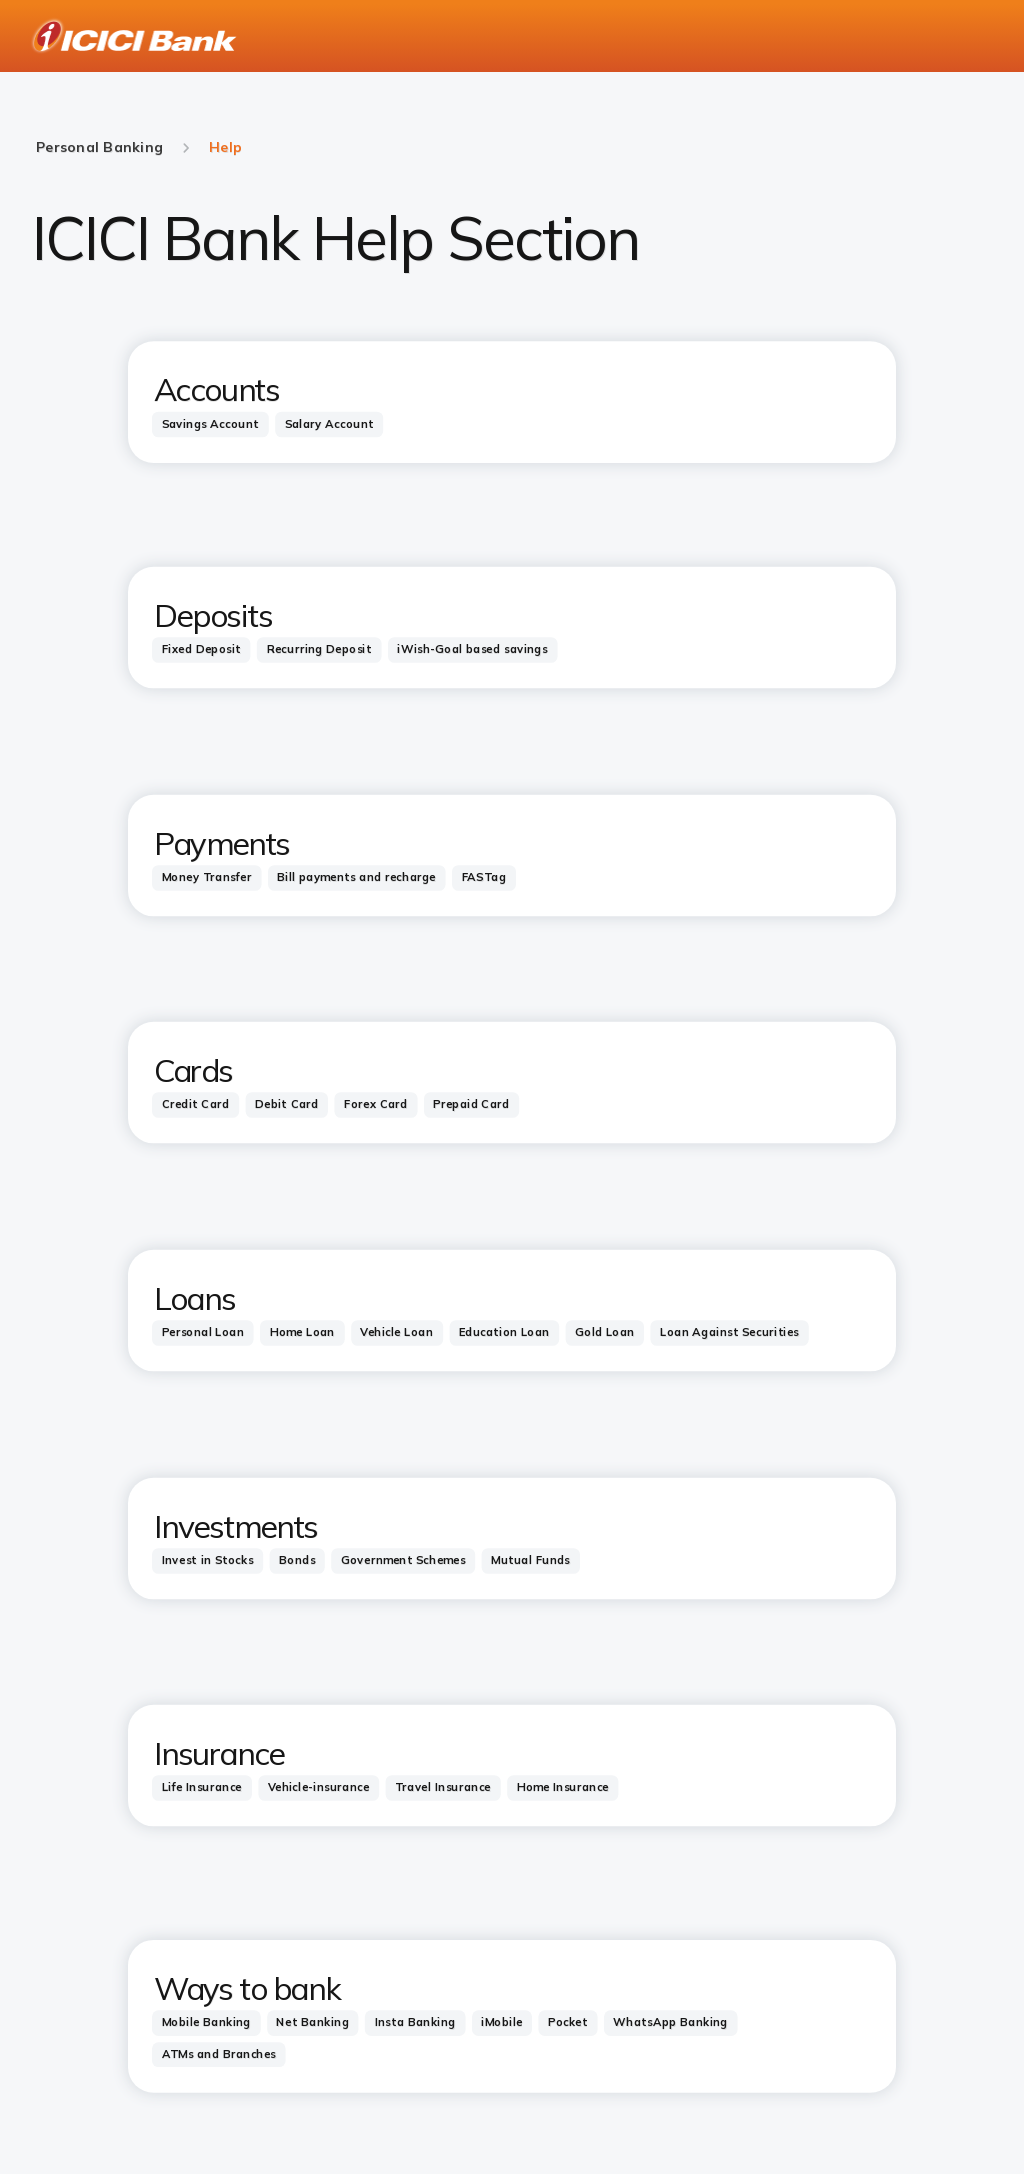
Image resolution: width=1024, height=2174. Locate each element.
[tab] (210, 423)
